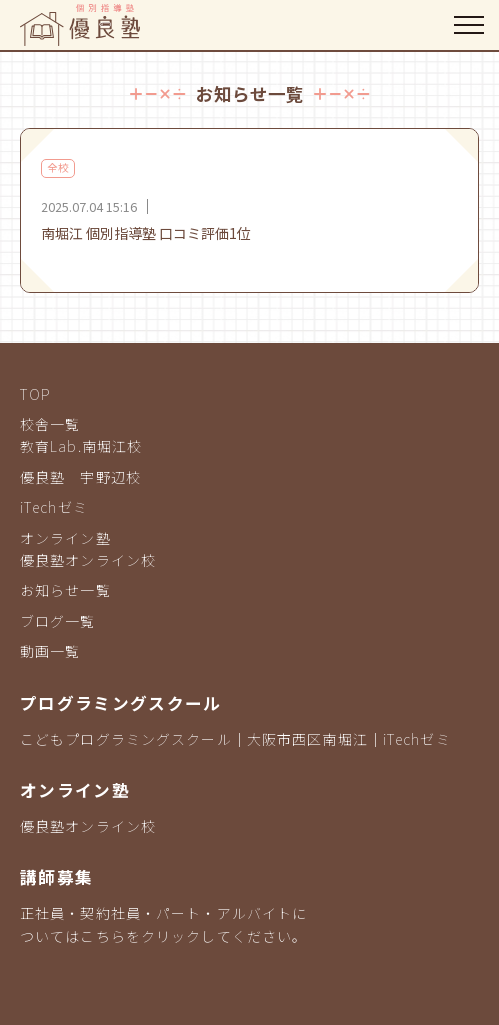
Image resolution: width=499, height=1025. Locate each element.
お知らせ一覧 (65, 590)
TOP (35, 394)
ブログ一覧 (58, 621)
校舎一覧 (50, 424)
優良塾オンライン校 (88, 560)
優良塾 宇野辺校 (80, 477)
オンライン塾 (65, 538)
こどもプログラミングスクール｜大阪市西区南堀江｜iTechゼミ (235, 739)
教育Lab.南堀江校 (81, 446)
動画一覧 (50, 651)
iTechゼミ (54, 507)
